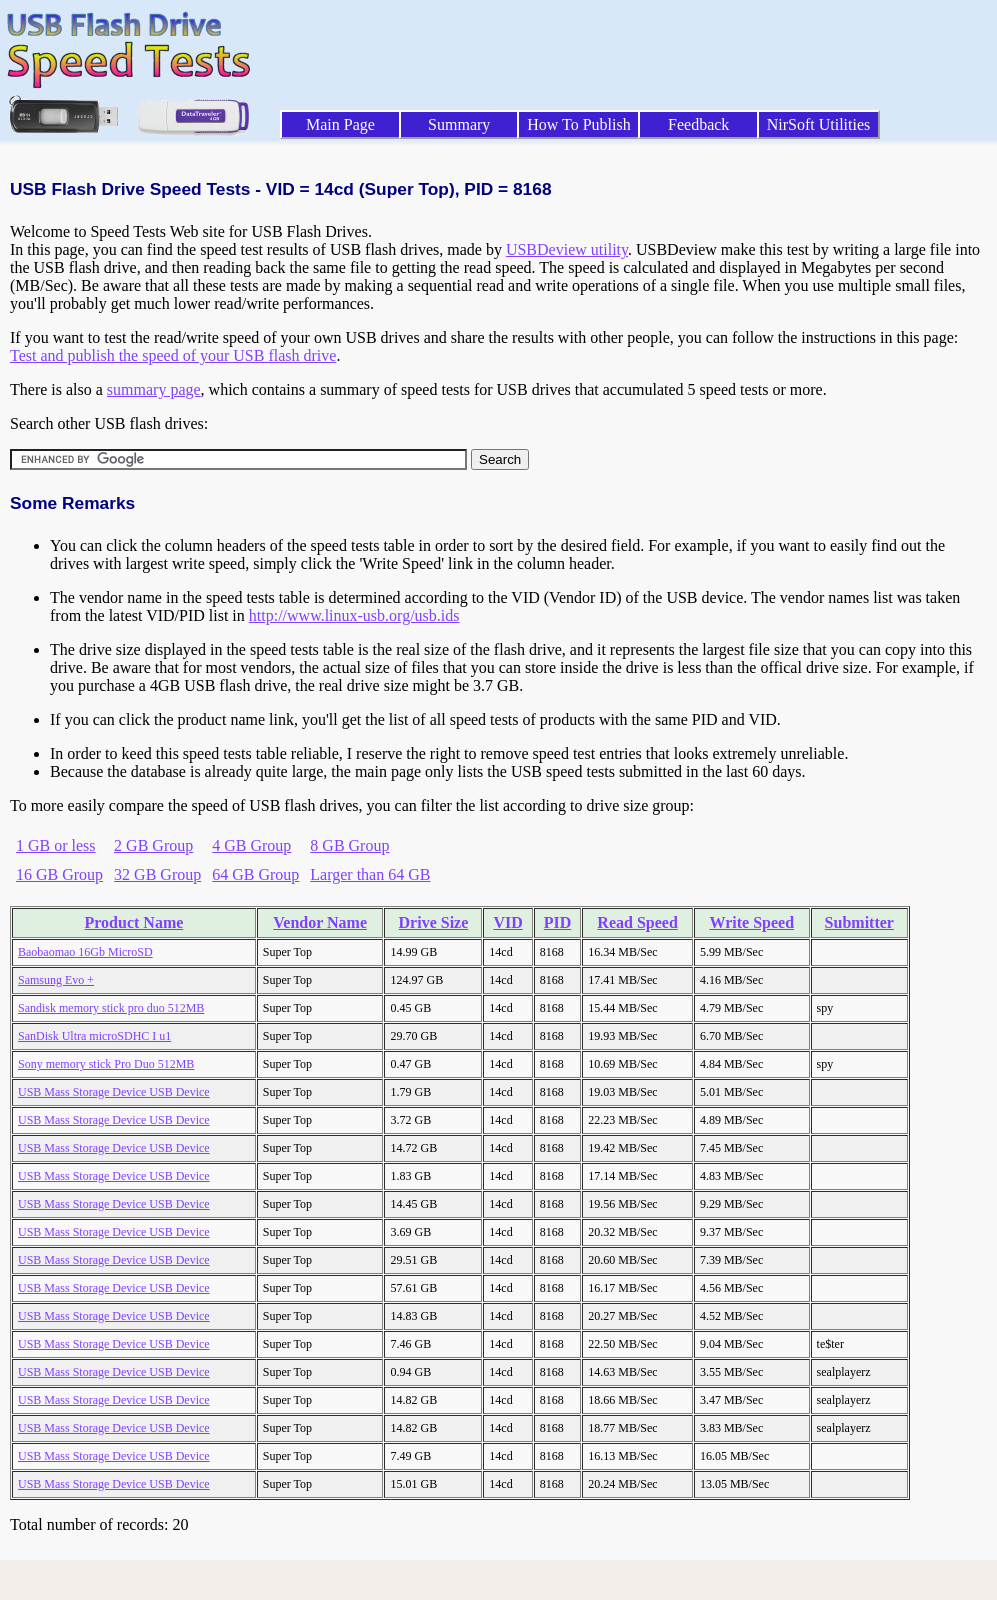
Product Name (134, 922)
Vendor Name (320, 922)
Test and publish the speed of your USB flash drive (173, 355)
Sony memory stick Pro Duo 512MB (106, 1064)
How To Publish (579, 124)
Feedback (698, 124)
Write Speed (751, 922)
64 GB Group (255, 874)
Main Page (340, 124)
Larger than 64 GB (370, 874)
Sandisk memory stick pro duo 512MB (111, 1008)
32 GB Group (157, 874)
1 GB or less (56, 845)
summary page (154, 389)
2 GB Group (153, 845)
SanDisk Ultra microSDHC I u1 (94, 1036)
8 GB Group (349, 845)
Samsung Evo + (56, 980)
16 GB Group (59, 874)
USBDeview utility (567, 249)
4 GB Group (251, 845)
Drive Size (434, 922)
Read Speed (637, 922)
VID (507, 922)
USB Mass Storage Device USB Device (114, 1092)
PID (558, 922)
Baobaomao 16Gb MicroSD (85, 952)
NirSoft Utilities (819, 124)
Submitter (859, 922)
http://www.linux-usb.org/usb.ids (354, 615)
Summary (459, 124)
